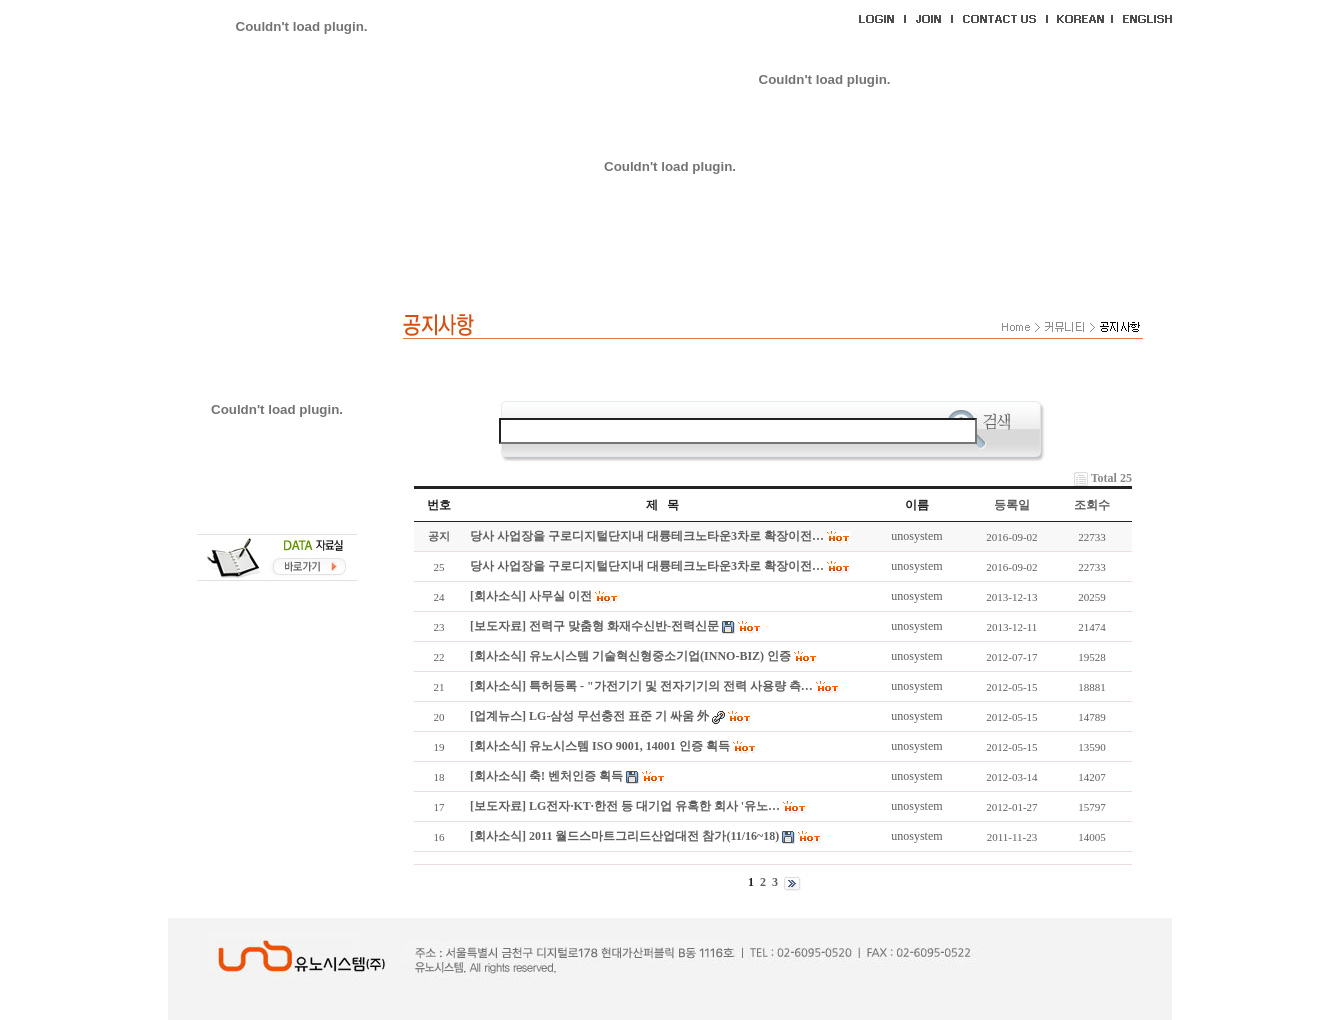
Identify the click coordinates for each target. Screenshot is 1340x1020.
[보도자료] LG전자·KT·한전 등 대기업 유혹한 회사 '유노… (625, 806)
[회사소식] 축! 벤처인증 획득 (546, 776)
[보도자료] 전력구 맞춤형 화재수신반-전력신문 (594, 626)
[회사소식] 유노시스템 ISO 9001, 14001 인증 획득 (600, 746)
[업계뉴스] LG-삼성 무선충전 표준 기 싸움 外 (589, 716)
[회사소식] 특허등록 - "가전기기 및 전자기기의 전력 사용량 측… (641, 686)
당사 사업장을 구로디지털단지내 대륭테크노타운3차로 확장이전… (647, 536)
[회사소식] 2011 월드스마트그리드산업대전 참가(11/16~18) (624, 836)
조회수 (1092, 505)
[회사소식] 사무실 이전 (531, 596)
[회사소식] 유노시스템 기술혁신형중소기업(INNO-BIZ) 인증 (630, 656)
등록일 (1012, 505)
